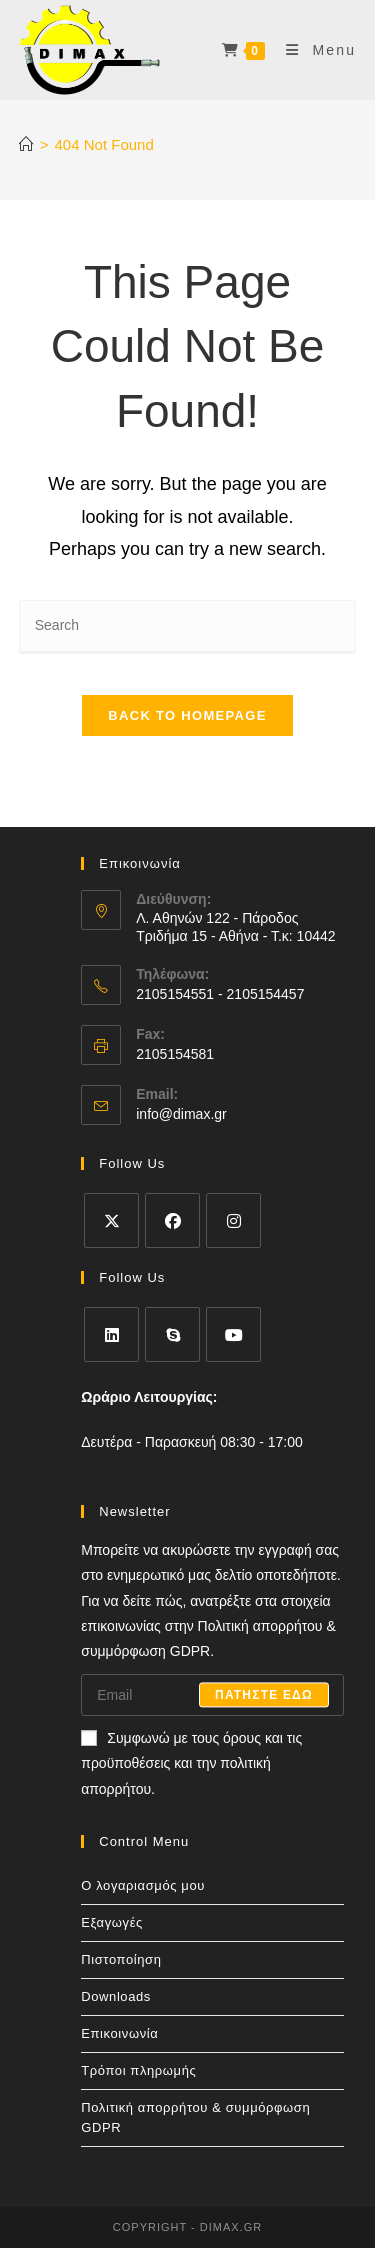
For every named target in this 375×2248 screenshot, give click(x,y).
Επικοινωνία (119, 2033)
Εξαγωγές (112, 1922)
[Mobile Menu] (313, 50)
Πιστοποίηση (121, 1959)
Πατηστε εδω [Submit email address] (264, 1695)
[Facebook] (172, 1220)
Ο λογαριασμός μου (143, 1885)
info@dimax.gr (181, 1114)
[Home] (26, 144)
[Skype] (172, 1334)
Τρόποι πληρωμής (138, 2070)
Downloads (116, 1996)
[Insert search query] (188, 626)
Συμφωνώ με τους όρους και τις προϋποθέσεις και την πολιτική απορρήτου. (191, 1763)
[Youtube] (233, 1334)
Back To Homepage (187, 715)
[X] (111, 1220)
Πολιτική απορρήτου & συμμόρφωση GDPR (195, 2117)
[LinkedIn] (111, 1334)
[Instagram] (233, 1220)
